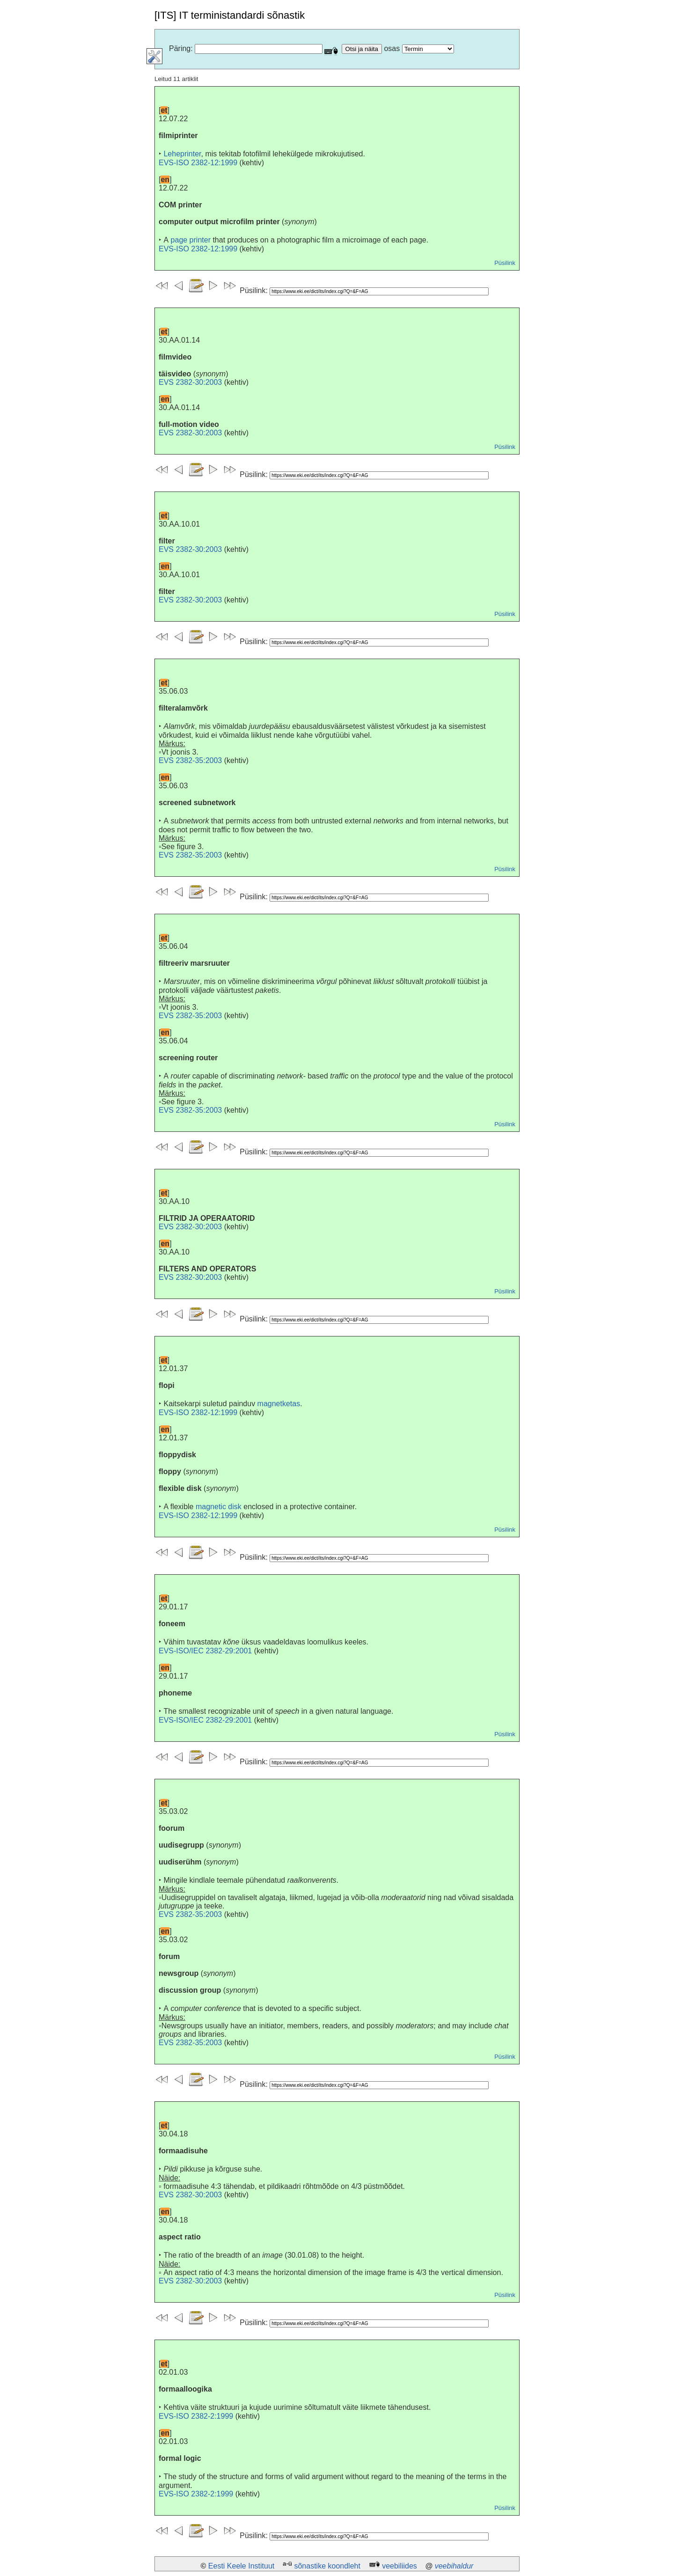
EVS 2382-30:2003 (190, 382)
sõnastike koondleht (327, 2566)
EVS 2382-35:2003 (190, 760)
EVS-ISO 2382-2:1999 (196, 2416)
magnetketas (278, 1404)
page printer (191, 240)
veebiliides (399, 2566)
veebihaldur (454, 2566)
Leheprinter (182, 154)
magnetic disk (219, 1507)
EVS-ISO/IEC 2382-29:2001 (205, 1651)
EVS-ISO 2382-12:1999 (198, 163)
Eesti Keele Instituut (241, 2566)
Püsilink (504, 262)
